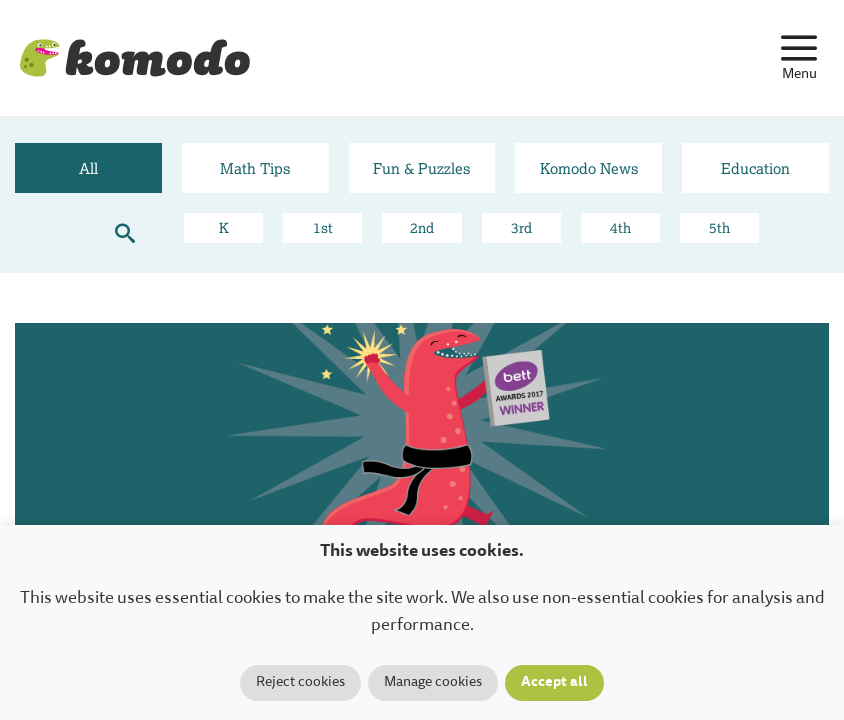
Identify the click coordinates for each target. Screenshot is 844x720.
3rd (521, 227)
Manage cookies (433, 683)
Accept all (554, 683)
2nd (422, 227)
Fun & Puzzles (421, 168)
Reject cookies (300, 683)
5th (719, 227)
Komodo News (589, 168)
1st (323, 227)
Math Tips (255, 168)
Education (755, 168)
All (88, 168)
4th (620, 227)
